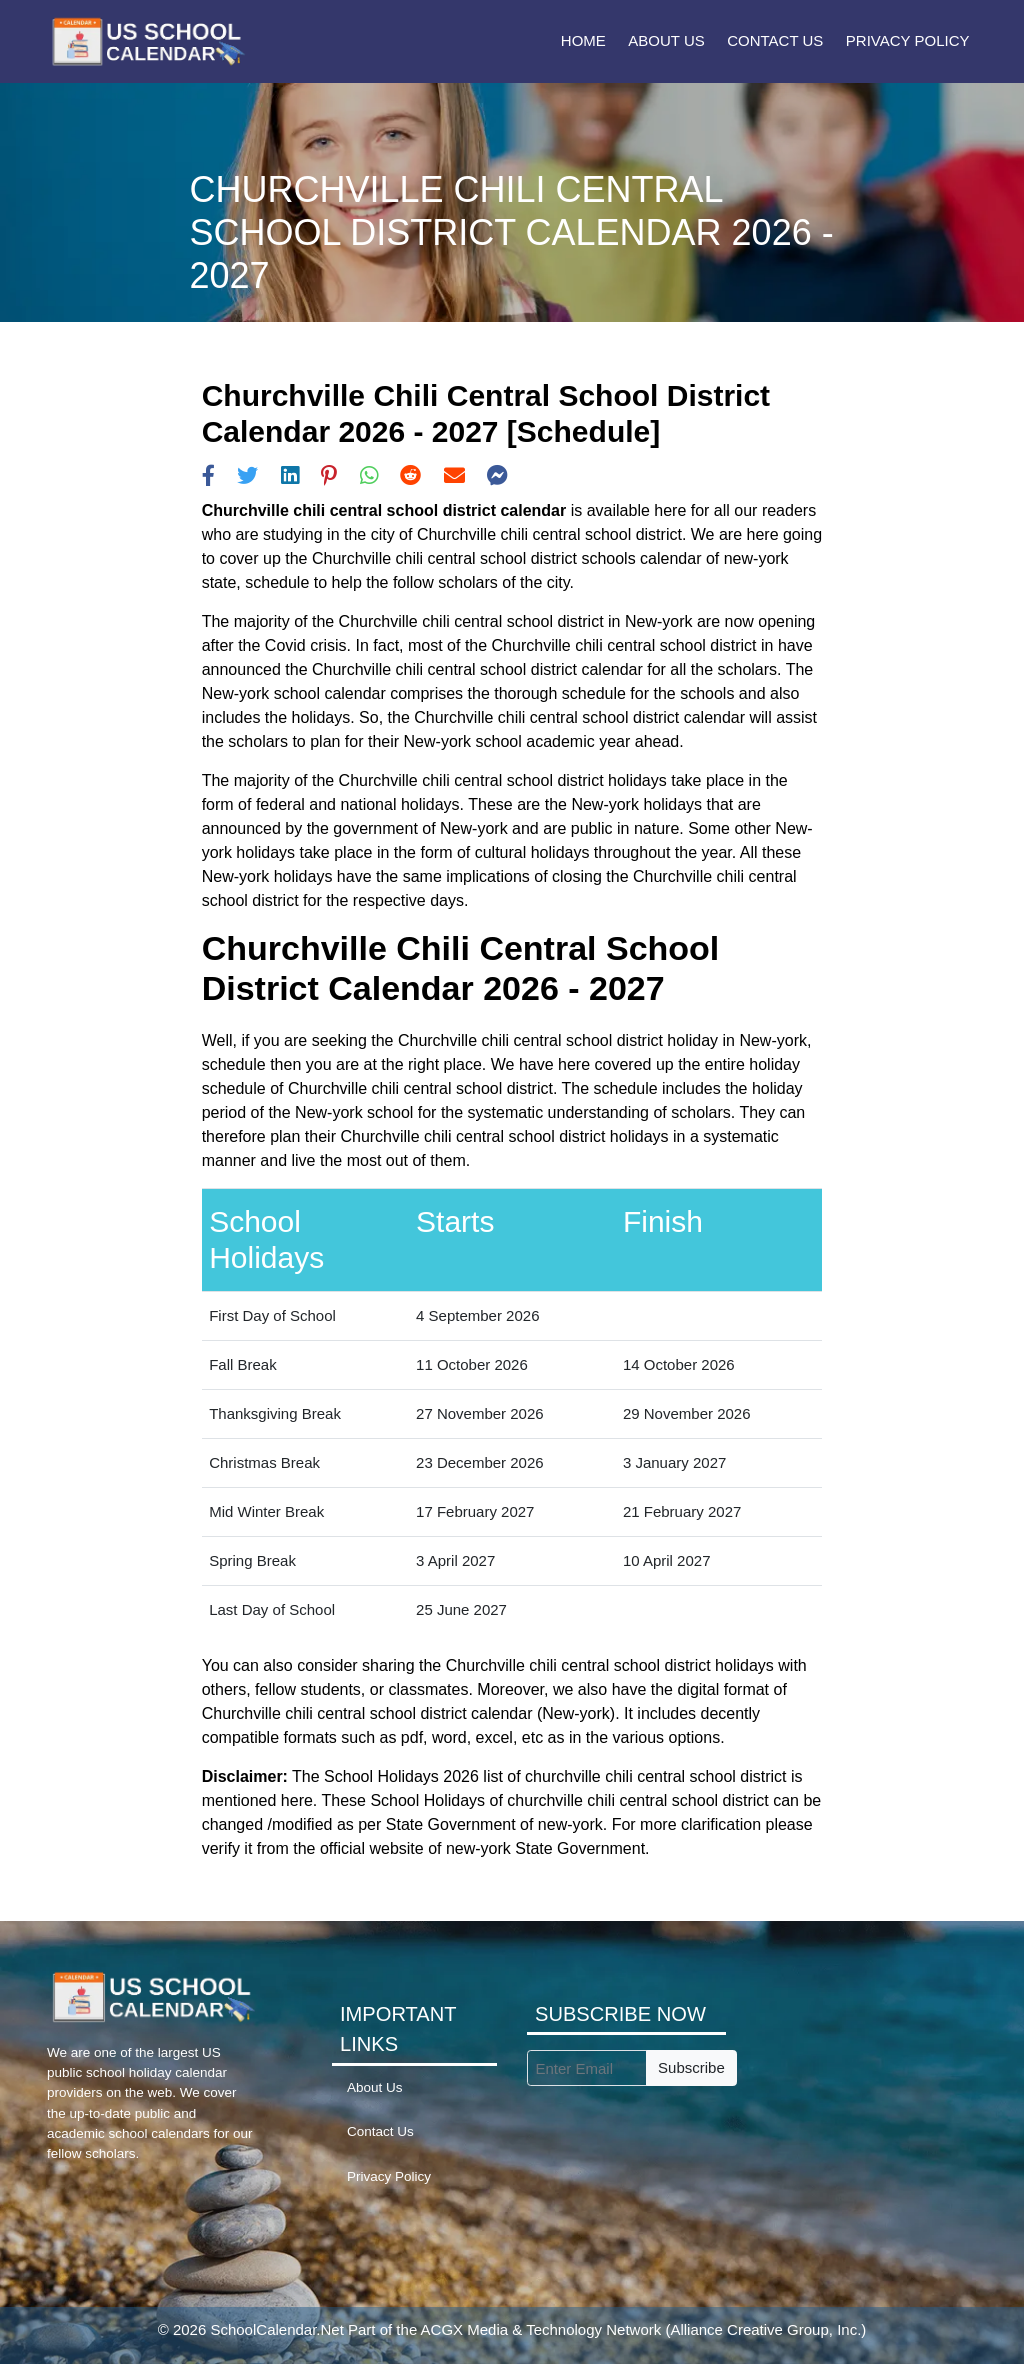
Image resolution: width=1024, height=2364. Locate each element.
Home (583, 40)
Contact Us (775, 40)
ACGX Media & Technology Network (541, 2329)
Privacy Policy (908, 40)
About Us (666, 40)
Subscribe (691, 2067)
